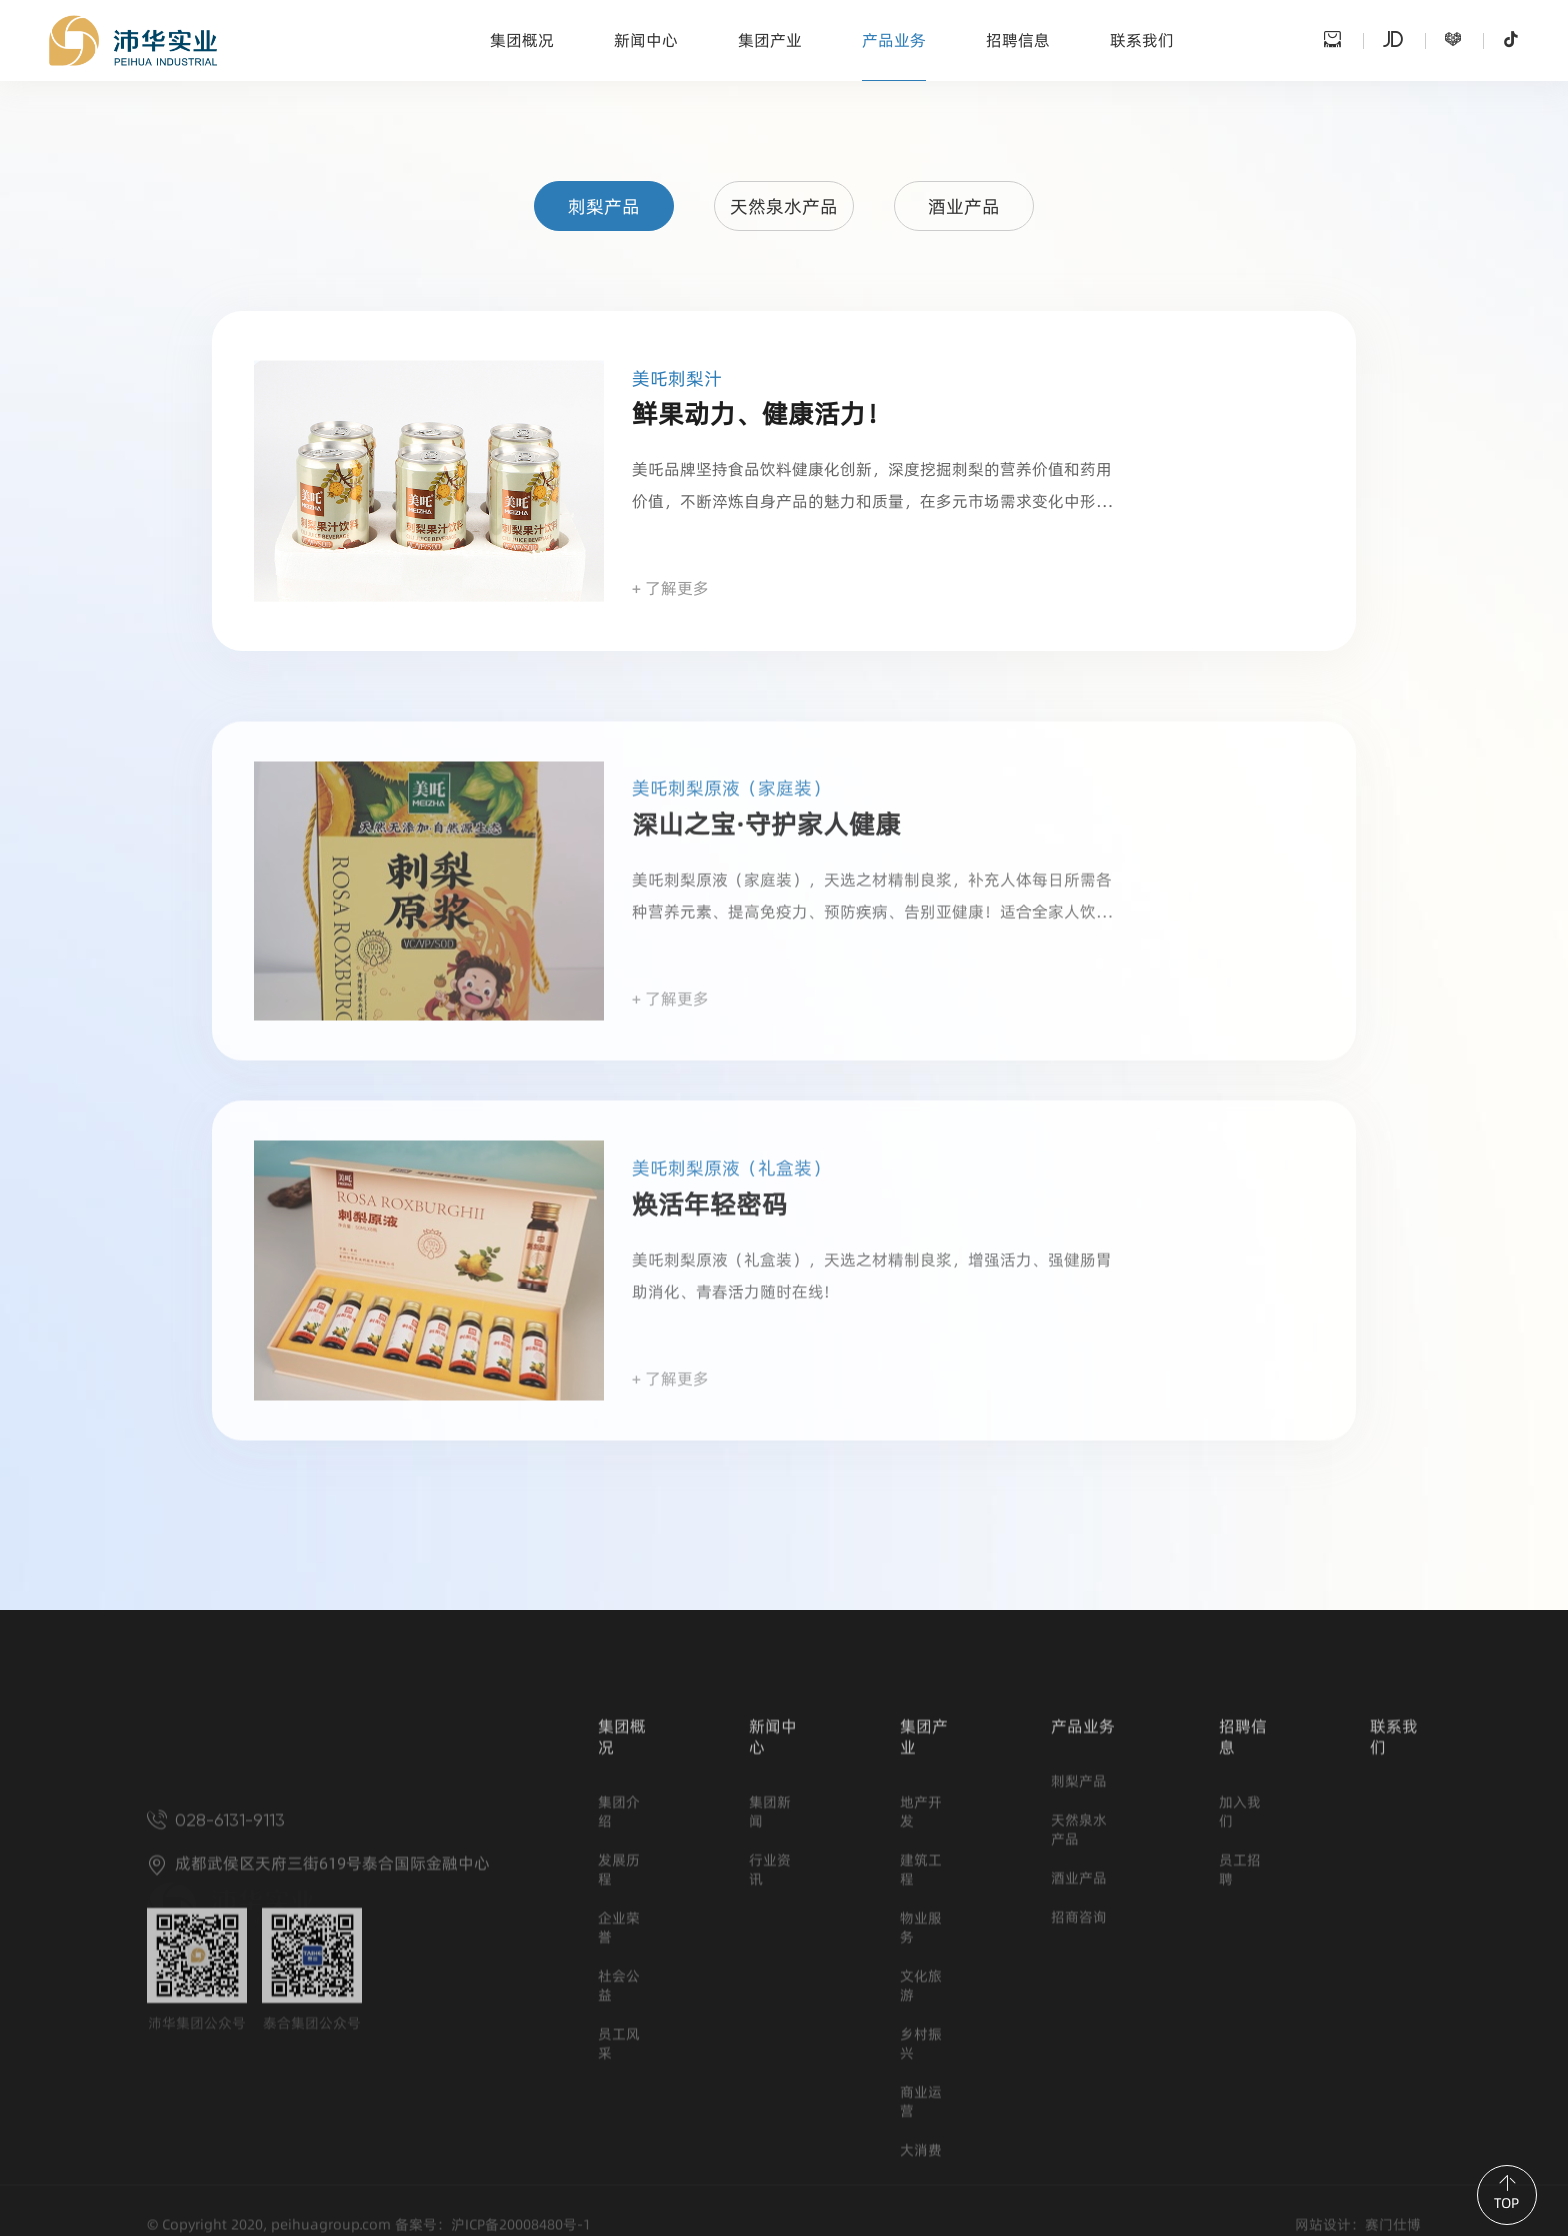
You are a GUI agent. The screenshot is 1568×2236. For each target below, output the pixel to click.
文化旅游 (921, 2147)
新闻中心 (646, 40)
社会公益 (619, 2147)
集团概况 (522, 40)
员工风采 (619, 2205)
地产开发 (921, 1973)
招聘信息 (1018, 40)
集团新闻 (770, 1973)
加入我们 (1240, 1973)
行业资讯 (770, 2031)
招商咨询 (1079, 2078)
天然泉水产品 (784, 207)
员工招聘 (1240, 2031)
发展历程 (619, 2031)
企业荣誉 (619, 2089)
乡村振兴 (921, 2205)
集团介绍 (619, 1973)
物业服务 (921, 2089)
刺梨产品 (604, 207)
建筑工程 (921, 2031)
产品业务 (894, 40)
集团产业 (770, 40)
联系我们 (1142, 40)
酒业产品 (964, 207)
